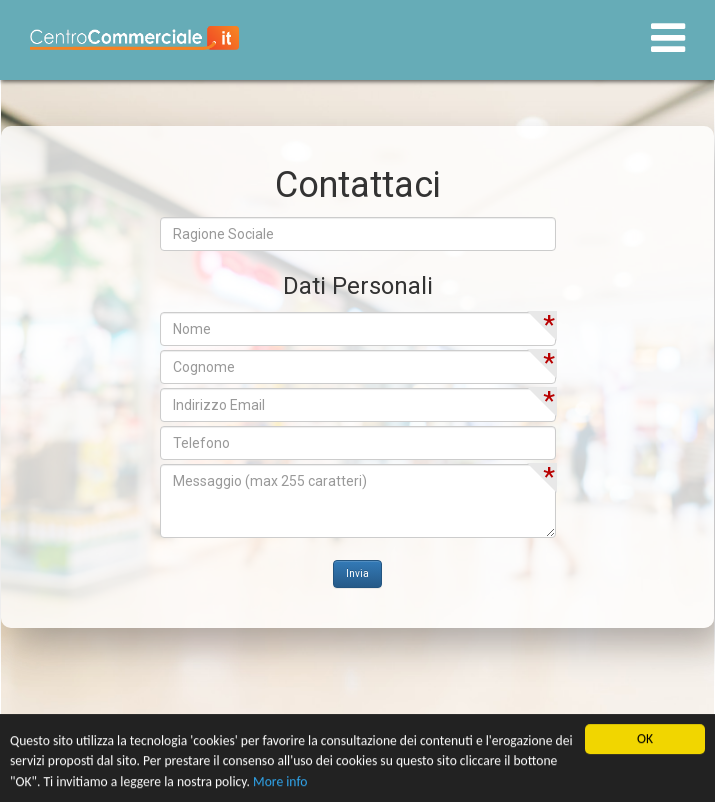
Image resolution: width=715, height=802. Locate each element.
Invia (357, 573)
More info (280, 782)
